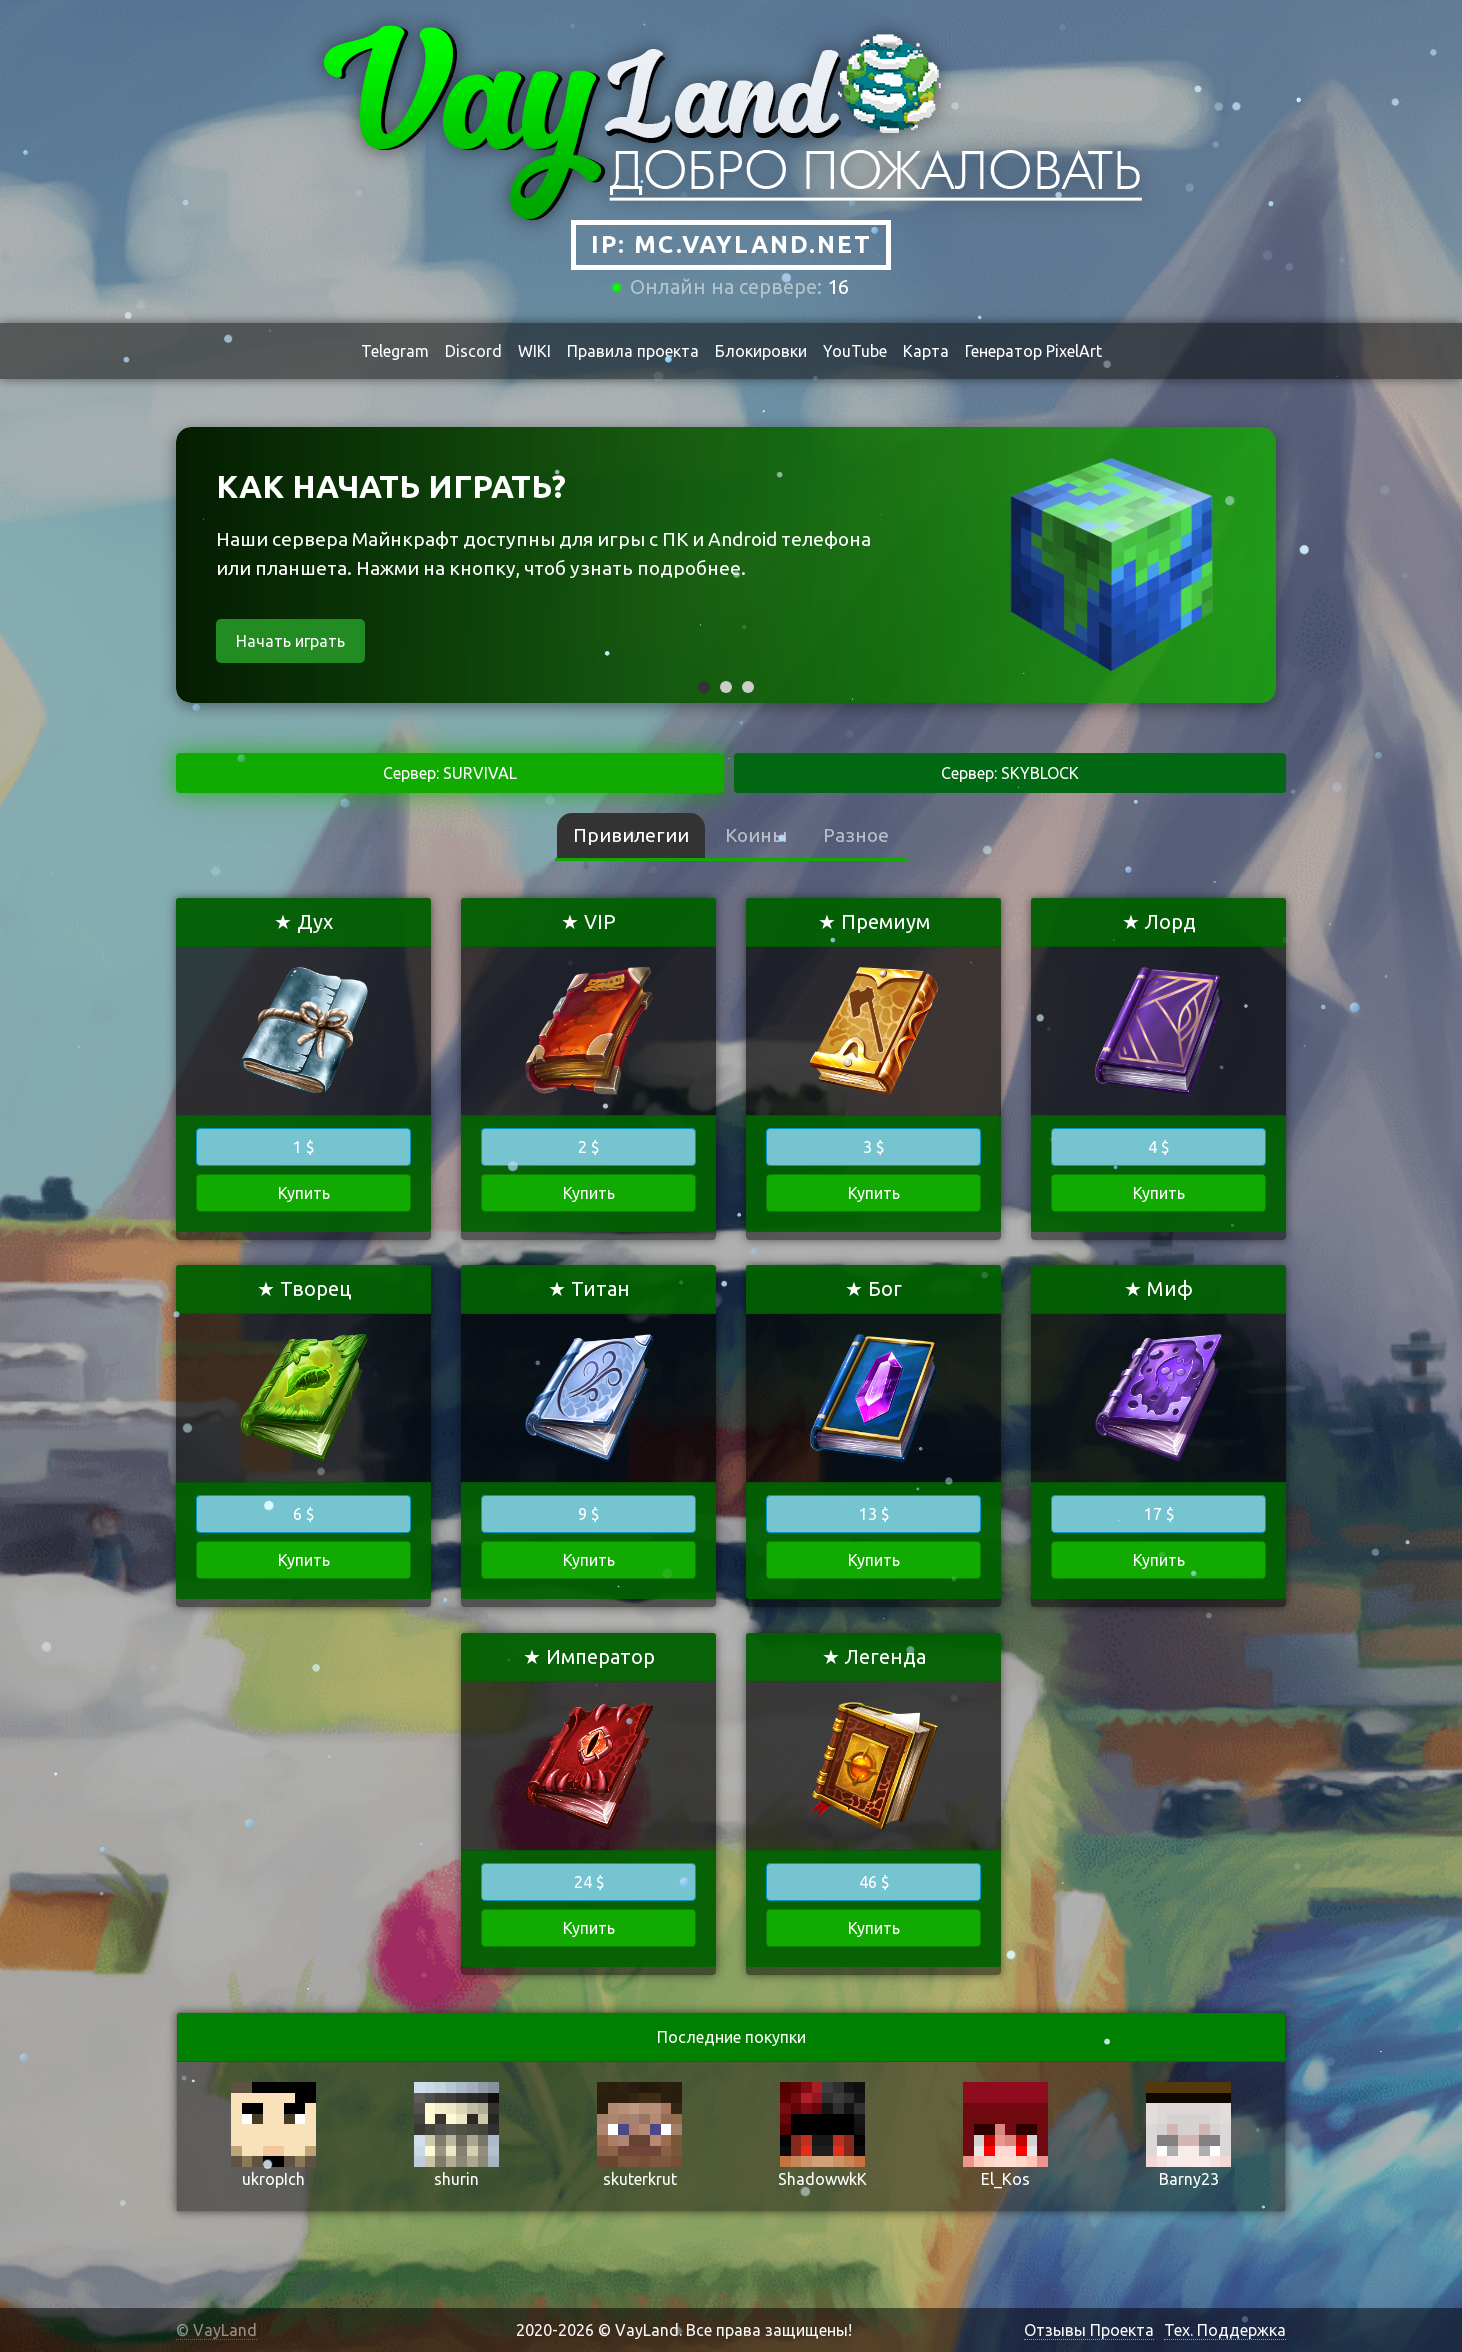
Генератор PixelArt (1033, 351)
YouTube (855, 351)
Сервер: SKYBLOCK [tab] (1010, 773)
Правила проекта (633, 351)
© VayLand (216, 2330)
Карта (926, 351)
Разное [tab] (856, 835)
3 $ (873, 1147)
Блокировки (761, 351)
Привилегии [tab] (631, 835)
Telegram (395, 351)
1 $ (303, 1147)
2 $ (588, 1147)
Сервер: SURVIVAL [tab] (450, 773)
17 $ (1159, 1514)
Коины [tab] (756, 835)
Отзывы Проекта (1089, 2330)
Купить (304, 1193)
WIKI (534, 351)
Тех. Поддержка (1225, 2330)
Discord (473, 351)
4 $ (1158, 1147)
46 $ (874, 1882)
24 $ (589, 1882)
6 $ (303, 1514)
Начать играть (290, 641)
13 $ (874, 1514)
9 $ (588, 1514)
